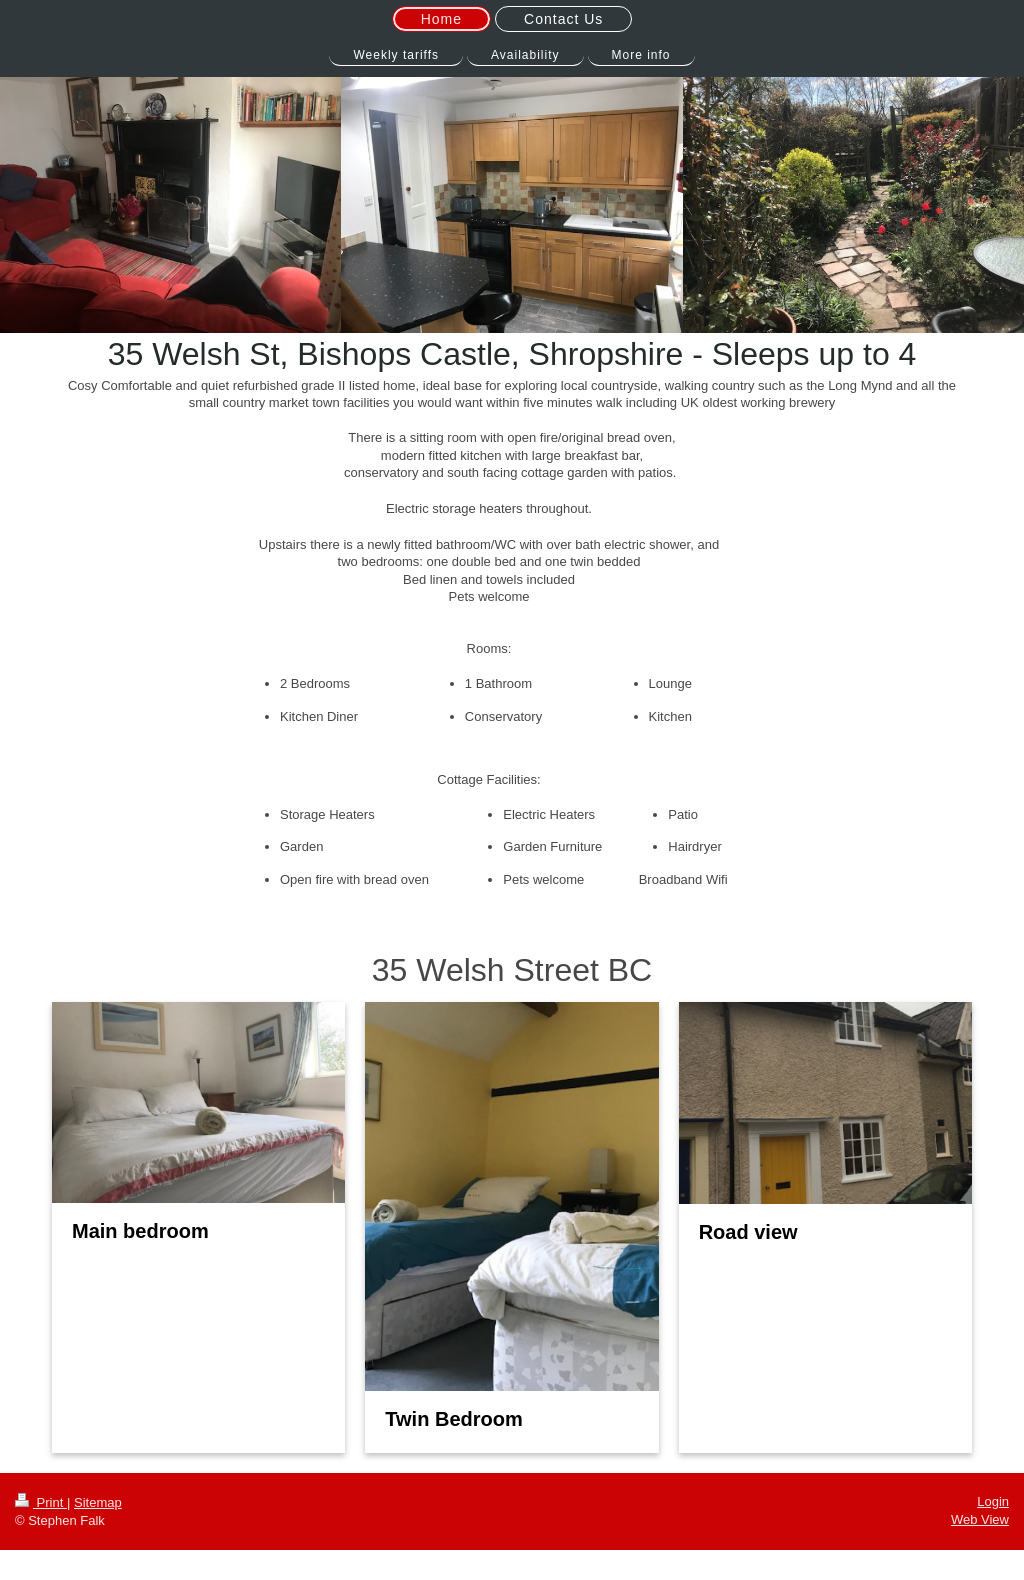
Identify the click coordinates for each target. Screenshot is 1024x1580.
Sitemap (98, 1502)
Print (41, 1502)
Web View (980, 1519)
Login (993, 1501)
